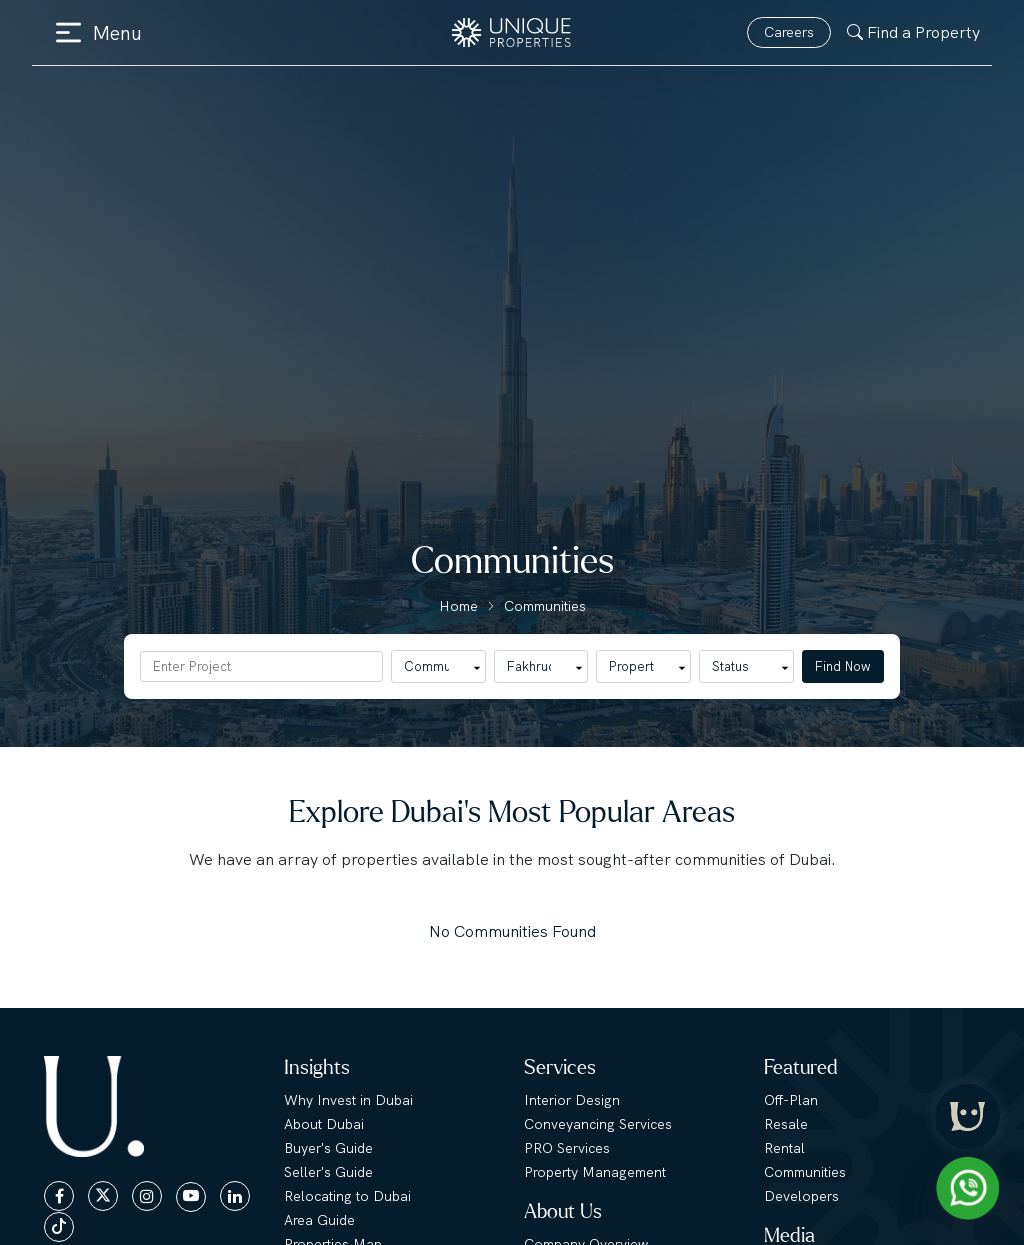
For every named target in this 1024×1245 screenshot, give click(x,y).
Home (458, 606)
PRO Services (567, 1148)
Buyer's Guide (328, 1148)
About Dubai (324, 1124)
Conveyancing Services (598, 1124)
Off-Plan (791, 1100)
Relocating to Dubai (347, 1196)
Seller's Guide (328, 1172)
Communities (545, 606)
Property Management (595, 1172)
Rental (784, 1148)
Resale (786, 1124)
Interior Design (572, 1100)
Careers (789, 32)
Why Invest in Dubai (348, 1100)
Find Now (843, 666)
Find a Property (913, 32)
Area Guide (319, 1220)
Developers (801, 1196)
